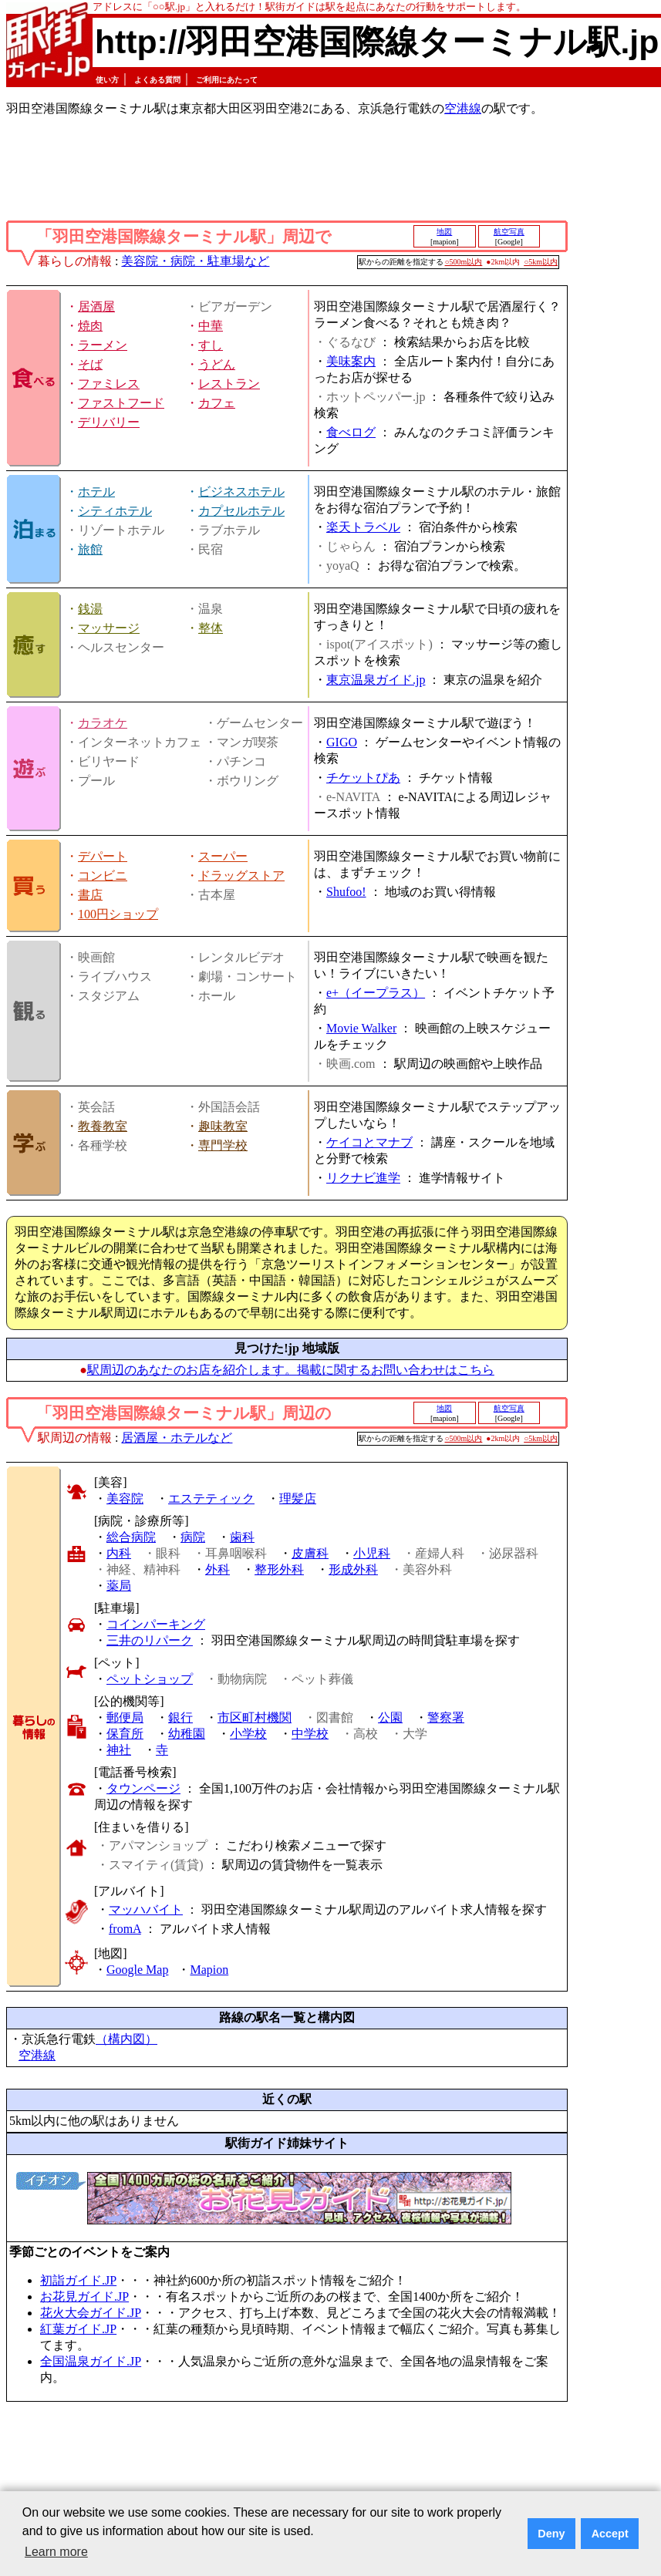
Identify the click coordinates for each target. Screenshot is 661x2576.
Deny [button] (551, 2533)
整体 (210, 628)
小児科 (371, 1553)
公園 (390, 1717)
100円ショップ (118, 914)
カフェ (216, 402)
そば (90, 364)
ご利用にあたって (227, 80)
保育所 (124, 1733)
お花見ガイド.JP (84, 2296)
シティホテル (115, 510)
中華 (210, 325)
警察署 (445, 1717)
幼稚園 (186, 1733)
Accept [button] (610, 2533)
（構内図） (126, 2039)
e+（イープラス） (375, 992)
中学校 (310, 1733)
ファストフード (121, 402)
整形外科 (279, 1569)
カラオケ (102, 722)
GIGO (341, 742)
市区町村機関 (255, 1717)
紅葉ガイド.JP (78, 2328)
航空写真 (509, 231)
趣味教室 (223, 1126)
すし (210, 345)
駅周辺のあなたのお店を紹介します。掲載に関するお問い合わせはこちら (290, 1369)
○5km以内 (541, 262)
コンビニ (102, 875)
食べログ (351, 432)
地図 (444, 231)
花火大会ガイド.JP (90, 2312)
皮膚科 (310, 1553)
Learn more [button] (56, 2551)
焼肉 (90, 325)
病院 (192, 1537)
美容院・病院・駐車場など (195, 261)
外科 (217, 1569)
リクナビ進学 (363, 1177)
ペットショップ (149, 1678)
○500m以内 (464, 262)
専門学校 (223, 1145)
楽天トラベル (363, 527)
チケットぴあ (363, 777)
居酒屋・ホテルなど (176, 1437)
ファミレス (109, 383)
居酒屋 (96, 306)
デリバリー (109, 422)
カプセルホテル (241, 510)
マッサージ (109, 628)
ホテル (96, 491)
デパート (102, 856)
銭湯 (90, 608)
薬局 (118, 1585)
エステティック (211, 1498)
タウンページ (143, 1788)
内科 (118, 1553)
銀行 (180, 1717)
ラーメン (102, 345)
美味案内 (351, 361)
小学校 (248, 1733)
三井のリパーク (149, 1640)
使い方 (107, 80)
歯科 (242, 1537)
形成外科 (353, 1569)
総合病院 (131, 1537)
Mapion (209, 1969)
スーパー (223, 856)
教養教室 (102, 1126)
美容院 (124, 1498)
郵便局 (124, 1717)
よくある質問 (157, 80)
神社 (118, 1749)
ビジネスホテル (241, 491)
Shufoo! (346, 891)
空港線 (462, 108)
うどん (216, 364)
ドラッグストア (241, 875)
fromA (125, 1928)
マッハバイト (146, 1909)
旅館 (90, 549)
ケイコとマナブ (369, 1142)
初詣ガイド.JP (78, 2280)
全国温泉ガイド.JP (90, 2361)
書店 (90, 894)
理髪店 (297, 1498)
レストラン (229, 383)
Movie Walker (361, 1028)
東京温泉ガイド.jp (375, 679)
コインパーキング (155, 1624)
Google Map (137, 1969)
